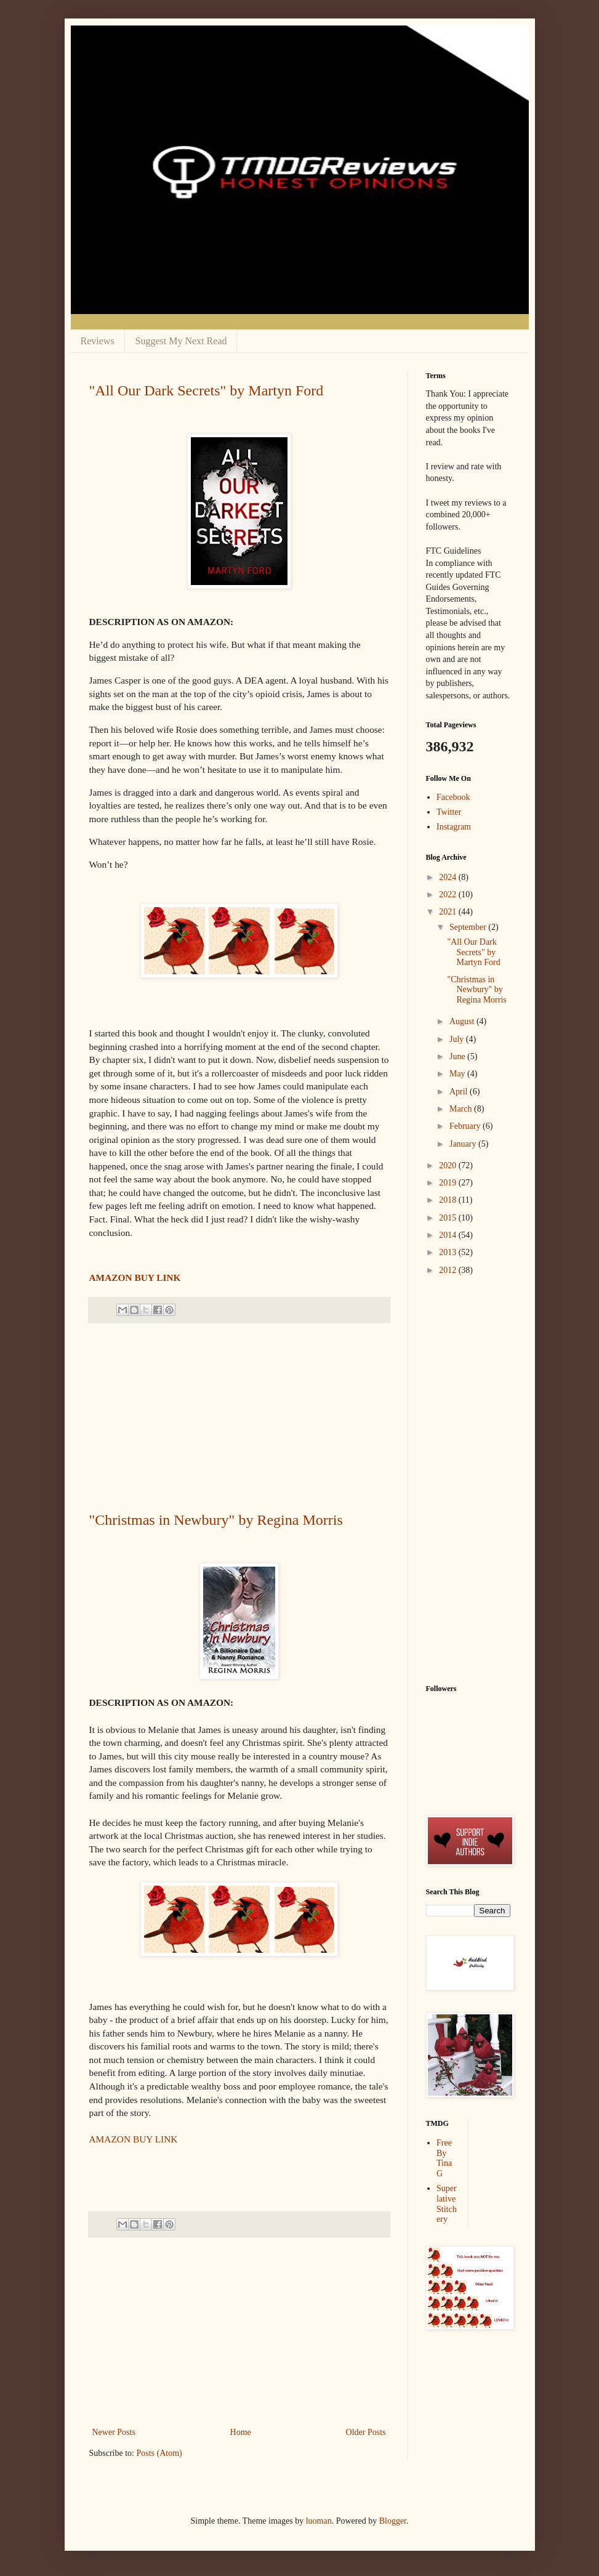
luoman (319, 2521)
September (468, 927)
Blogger (392, 2521)
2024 (449, 877)
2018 (449, 1200)
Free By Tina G (444, 2158)
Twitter (448, 812)
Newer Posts (113, 2432)
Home (240, 2432)
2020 (449, 1165)
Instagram (453, 826)
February (466, 1126)
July (457, 1039)
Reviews (98, 341)
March (461, 1108)
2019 (449, 1182)
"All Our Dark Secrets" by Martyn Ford (206, 390)
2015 (449, 1217)
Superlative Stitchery (446, 2204)
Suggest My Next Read (181, 341)
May (458, 1073)
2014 (449, 1235)
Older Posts (366, 2432)
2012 (449, 1270)
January (463, 1144)
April (459, 1091)
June (458, 1056)
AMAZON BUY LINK (135, 1277)
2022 (449, 894)
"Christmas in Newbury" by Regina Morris (216, 1520)
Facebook (453, 797)
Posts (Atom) (159, 2453)
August (462, 1021)
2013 (449, 1252)
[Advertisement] (239, 1418)
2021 (449, 911)
